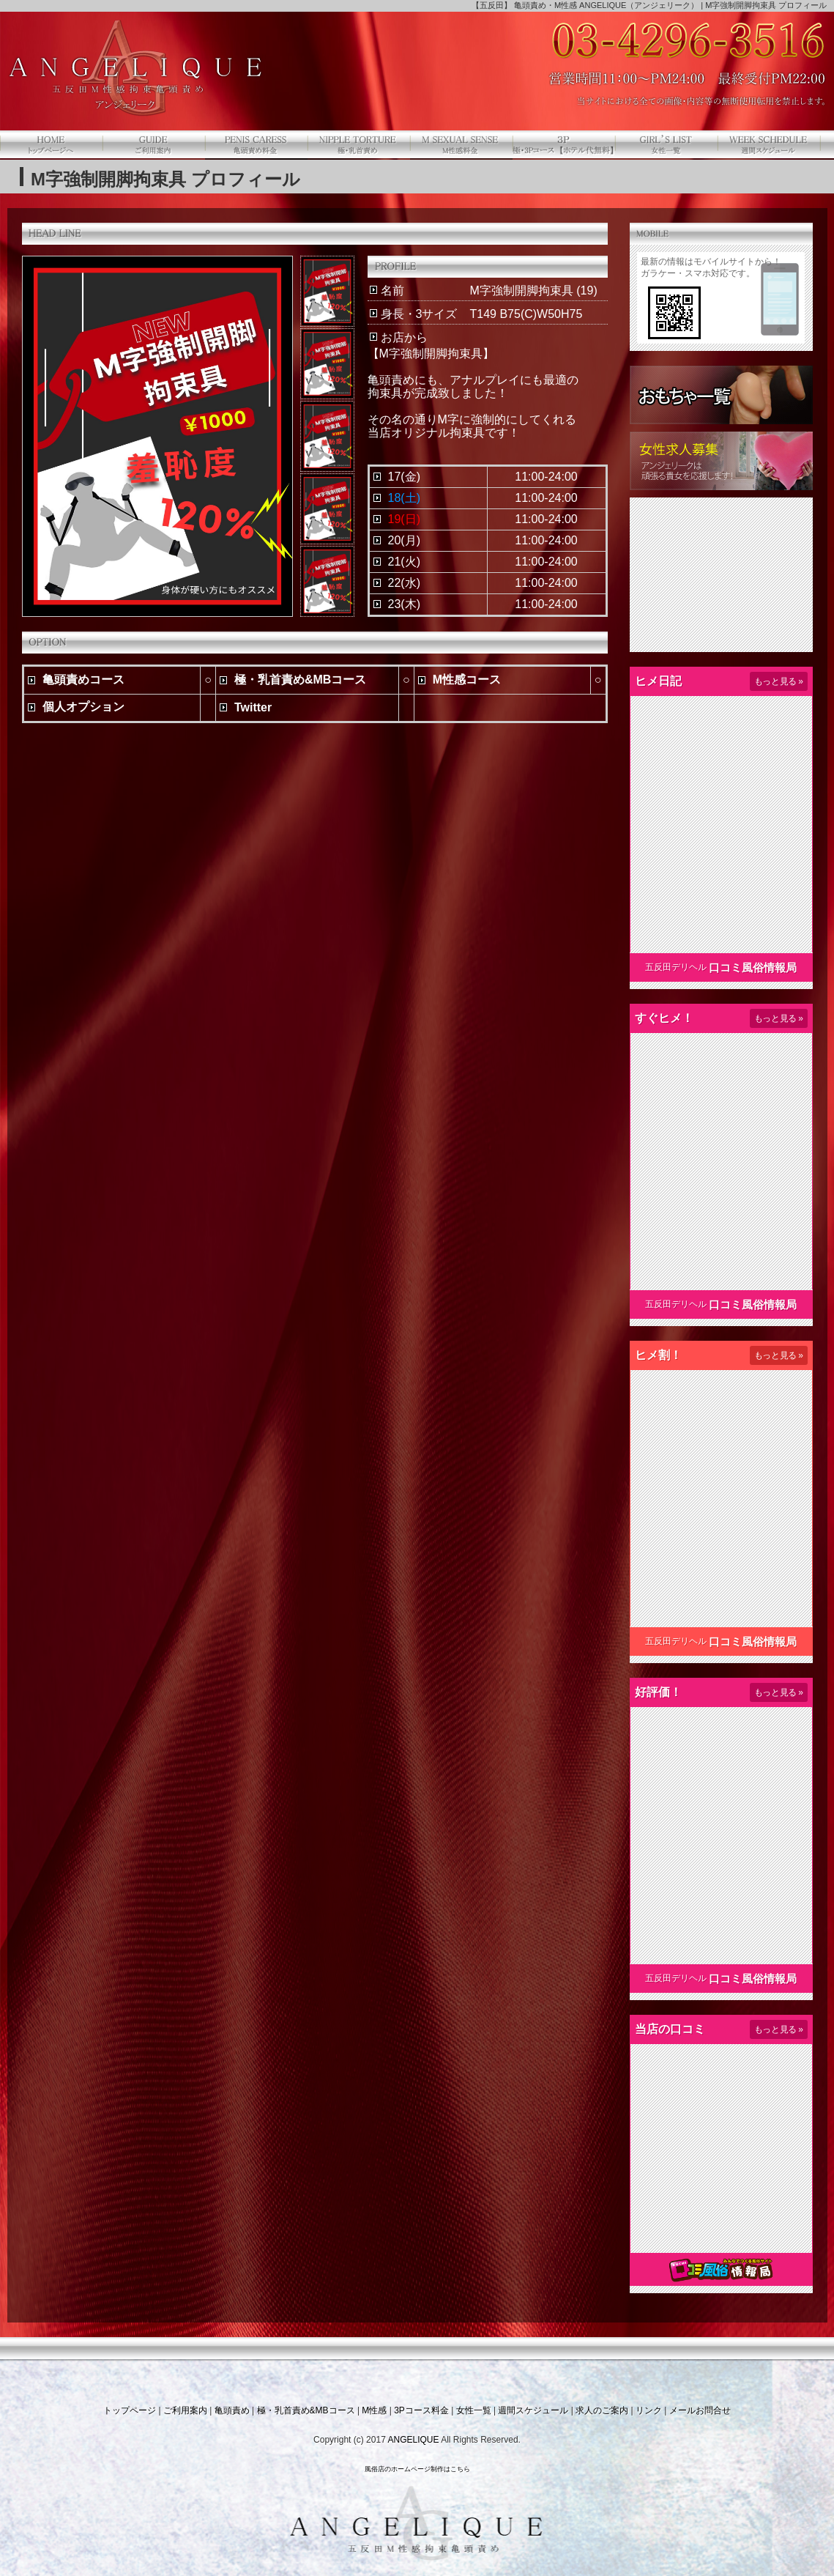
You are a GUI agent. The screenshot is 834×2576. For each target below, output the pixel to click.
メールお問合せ (700, 2410)
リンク (649, 2410)
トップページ (129, 2410)
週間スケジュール (533, 2410)
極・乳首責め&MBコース (306, 2410)
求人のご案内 (602, 2410)
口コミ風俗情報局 (753, 967)
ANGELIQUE (413, 2440)
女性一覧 (473, 2410)
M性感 (374, 2410)
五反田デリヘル (676, 967)
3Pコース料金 (421, 2410)
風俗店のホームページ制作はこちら (417, 2469)
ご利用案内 (185, 2410)
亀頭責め (232, 2410)
